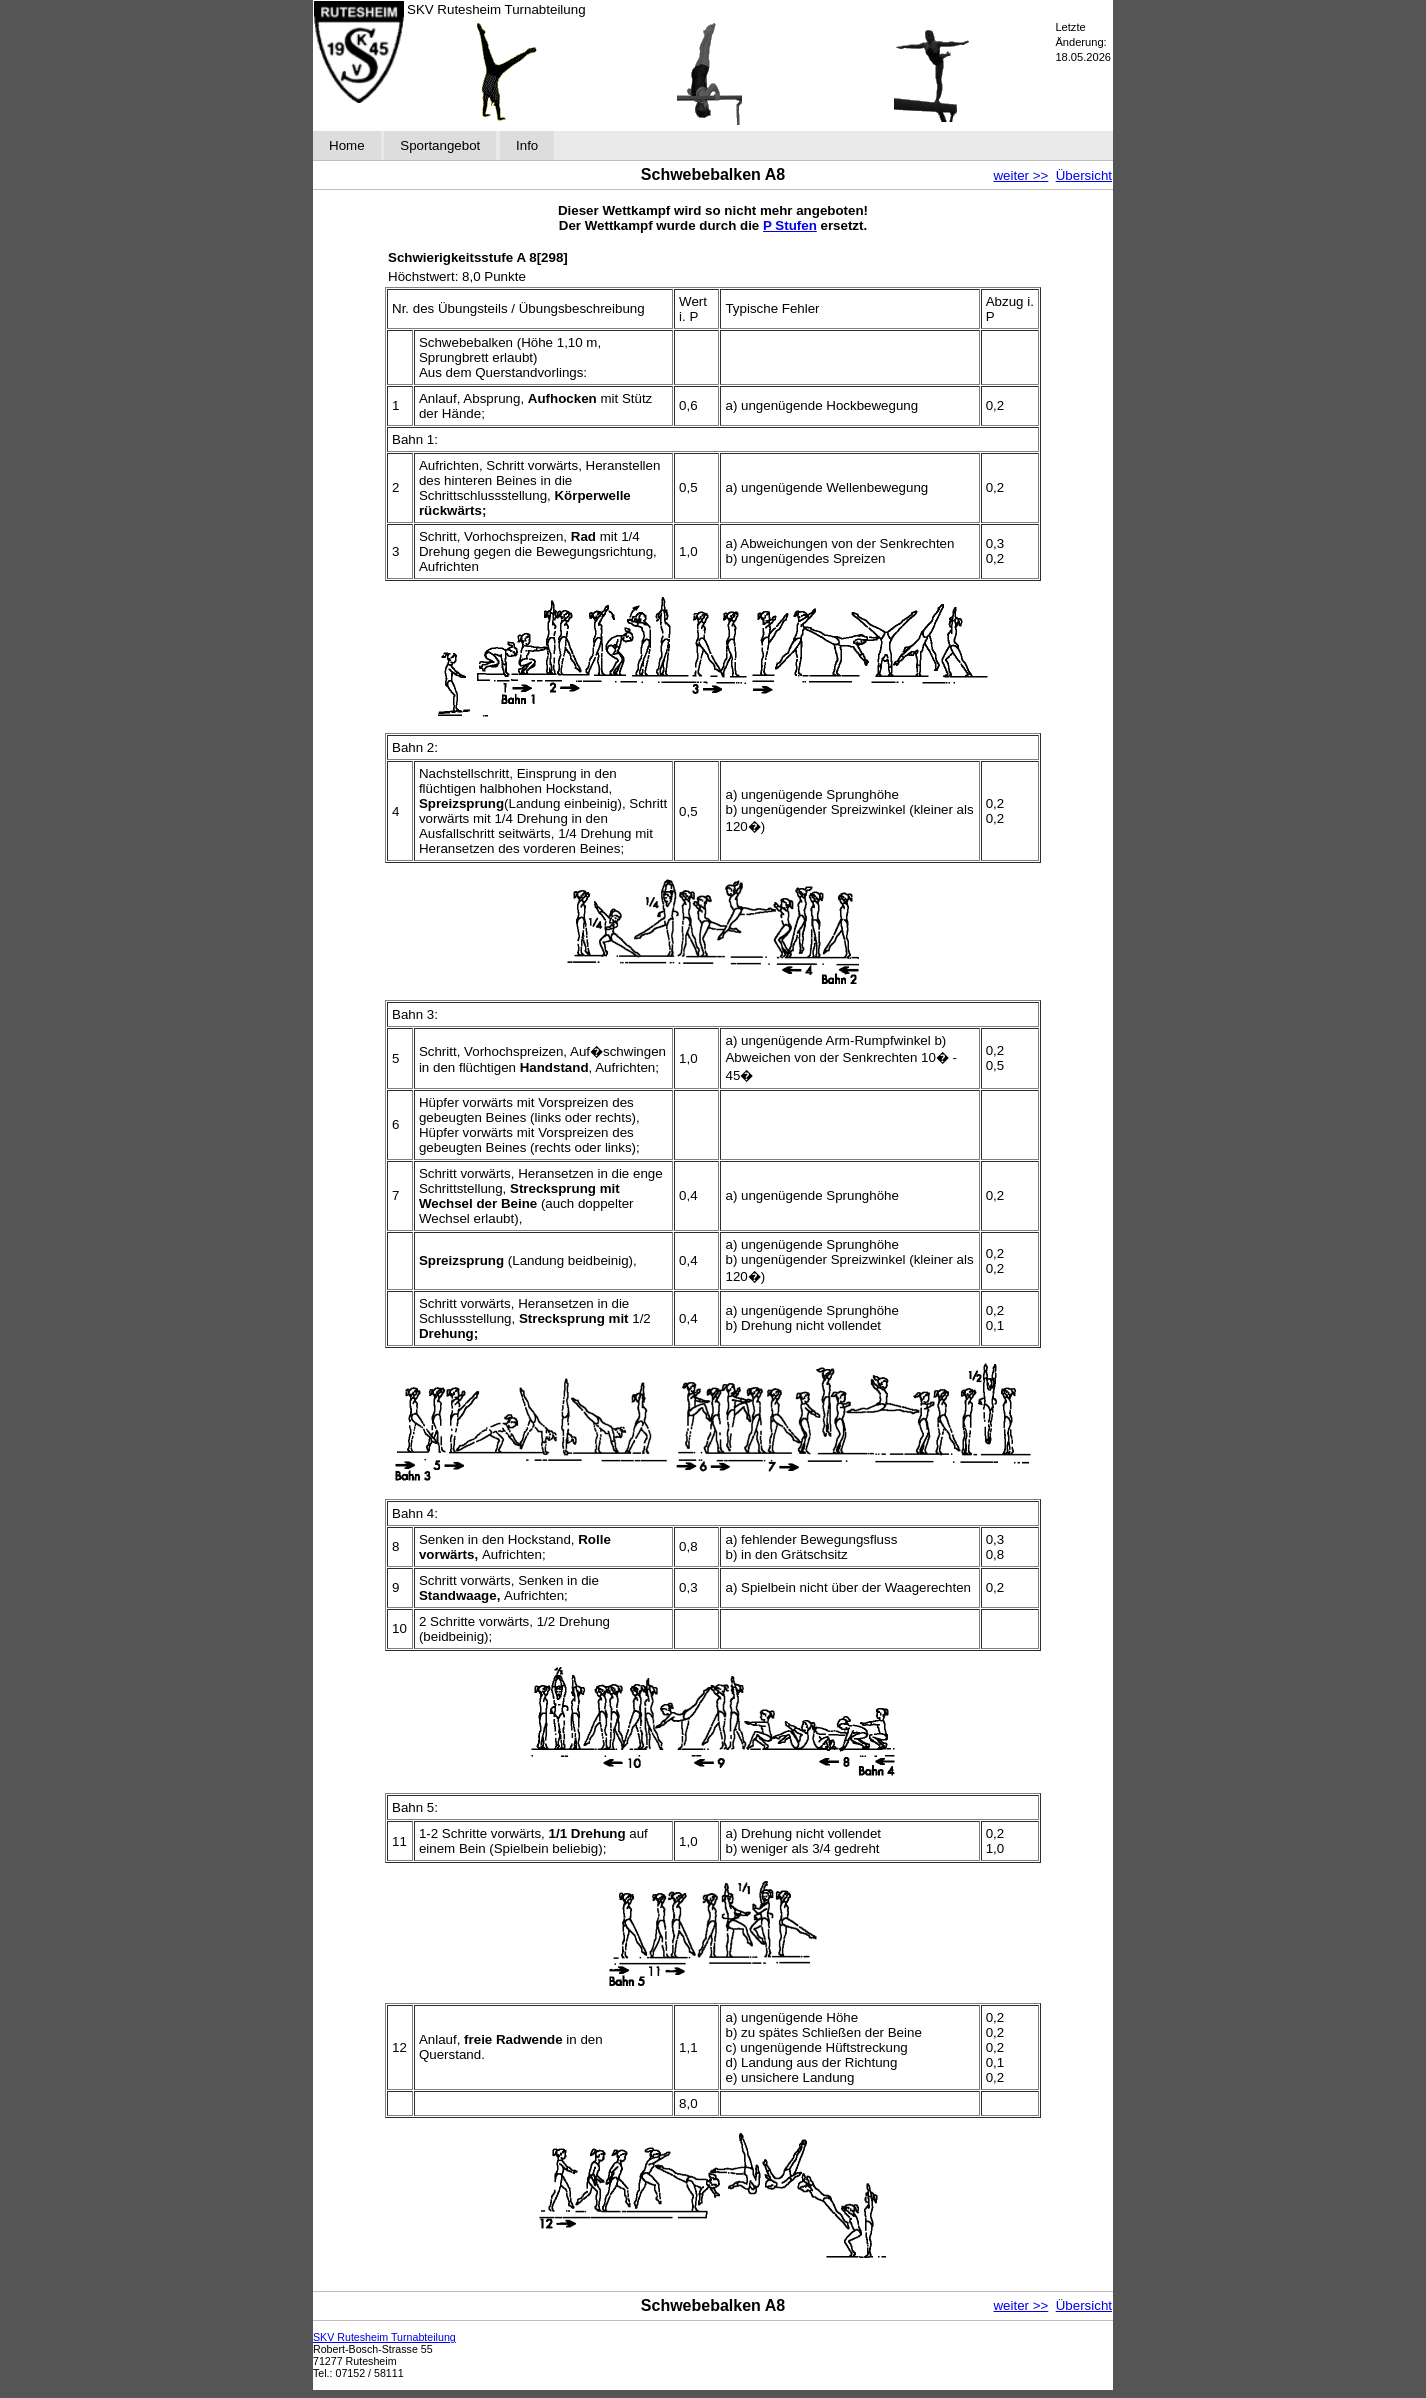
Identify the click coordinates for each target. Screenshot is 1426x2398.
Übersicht (1084, 175)
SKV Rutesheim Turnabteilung (384, 2337)
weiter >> (1020, 175)
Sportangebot (440, 145)
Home (347, 145)
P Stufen (790, 225)
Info (527, 145)
